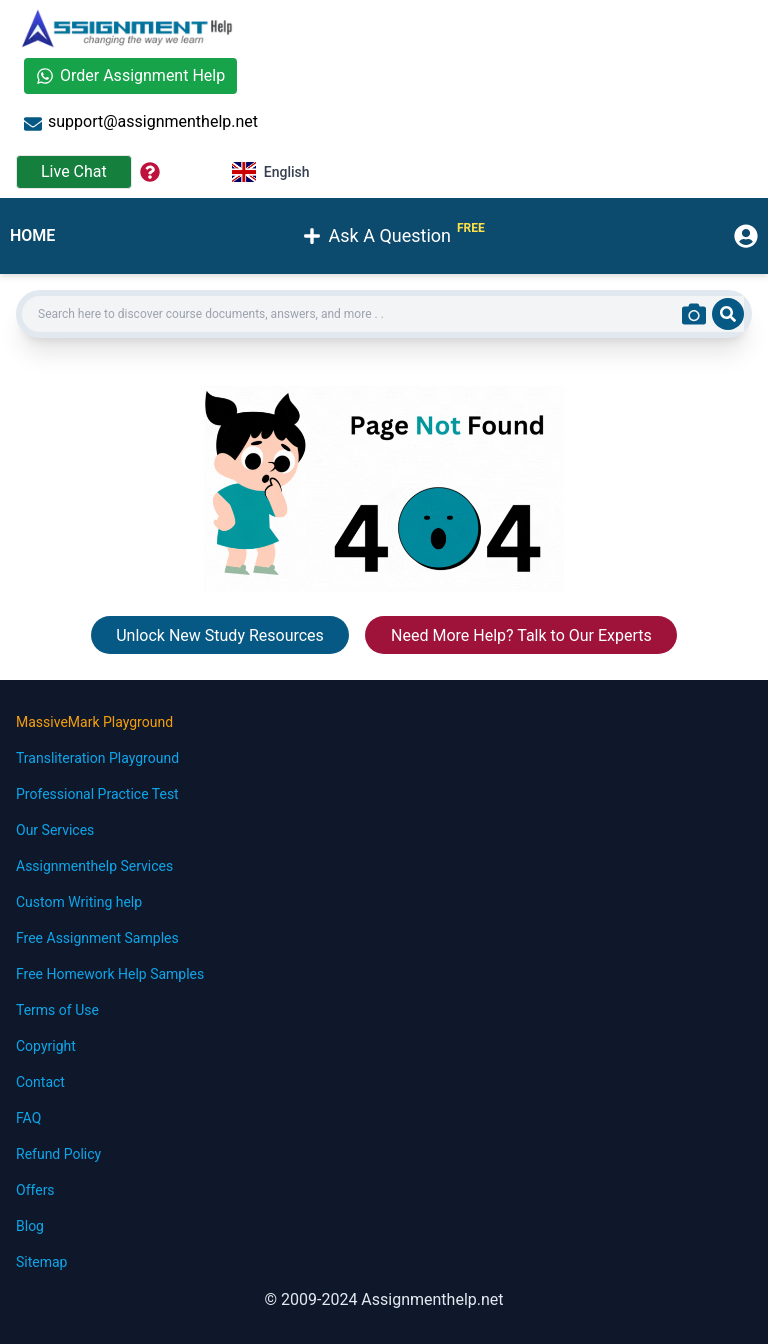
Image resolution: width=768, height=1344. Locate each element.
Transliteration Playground (97, 758)
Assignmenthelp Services (94, 866)
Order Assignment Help (130, 75)
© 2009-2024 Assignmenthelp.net (383, 1299)
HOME (32, 235)
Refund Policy (58, 1154)
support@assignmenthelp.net (141, 122)
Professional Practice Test (97, 794)
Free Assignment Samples (97, 938)
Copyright (46, 1046)
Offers (35, 1190)
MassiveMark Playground (94, 722)
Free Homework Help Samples (110, 974)
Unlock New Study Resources (220, 635)
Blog (30, 1226)
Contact (40, 1082)
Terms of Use (57, 1010)
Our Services (55, 830)
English (271, 172)
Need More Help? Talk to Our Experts (521, 635)
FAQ (28, 1118)
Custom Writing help (79, 902)
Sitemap (41, 1262)
